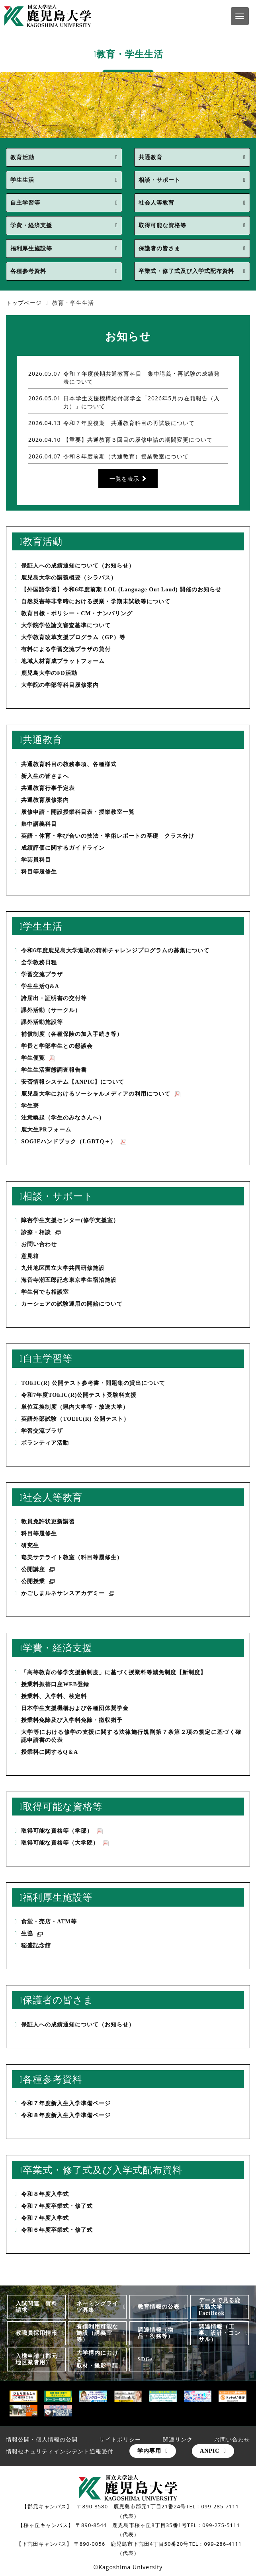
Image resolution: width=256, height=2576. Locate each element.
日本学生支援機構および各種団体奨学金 (75, 1708)
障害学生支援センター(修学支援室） (70, 1220)
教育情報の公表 (159, 2307)
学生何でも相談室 (45, 1292)
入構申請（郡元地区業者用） (36, 2359)
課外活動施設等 (42, 1022)
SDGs (145, 2359)
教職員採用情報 (36, 2333)
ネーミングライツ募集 (97, 2307)
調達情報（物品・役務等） (156, 2333)
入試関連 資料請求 (36, 2307)
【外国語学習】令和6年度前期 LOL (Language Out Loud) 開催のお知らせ (121, 590)
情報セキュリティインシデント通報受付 (59, 2451)
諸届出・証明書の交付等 (54, 998)
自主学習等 (25, 203)
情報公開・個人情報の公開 (42, 2439)
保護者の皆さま (159, 249)
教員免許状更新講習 (48, 1522)
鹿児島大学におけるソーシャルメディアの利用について (100, 1094)
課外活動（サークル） (51, 1010)
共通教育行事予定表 (48, 788)
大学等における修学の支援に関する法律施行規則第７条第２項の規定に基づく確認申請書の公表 (131, 1736)
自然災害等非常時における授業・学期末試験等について (95, 602)
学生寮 (30, 1106)
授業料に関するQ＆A (49, 1752)
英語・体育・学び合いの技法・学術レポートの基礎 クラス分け (107, 836)
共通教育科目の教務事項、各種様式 (69, 764)
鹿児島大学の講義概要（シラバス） (69, 578)
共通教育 (150, 157)
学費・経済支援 (31, 225)
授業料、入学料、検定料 (54, 1696)
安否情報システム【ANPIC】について (72, 1082)
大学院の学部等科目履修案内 (60, 685)
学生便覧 (38, 1058)
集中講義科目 (39, 824)
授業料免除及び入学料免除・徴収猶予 (72, 1720)
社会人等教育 (156, 203)
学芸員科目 (36, 860)
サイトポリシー (120, 2439)
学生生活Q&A (40, 986)
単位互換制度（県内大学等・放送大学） (75, 1407)
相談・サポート (159, 180)
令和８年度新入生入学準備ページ (66, 2115)
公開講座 (38, 1569)
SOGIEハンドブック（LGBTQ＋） (73, 1142)
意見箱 (30, 1256)
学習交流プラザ (42, 974)
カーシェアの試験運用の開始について (72, 1304)
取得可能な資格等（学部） (62, 1831)
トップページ (24, 302)
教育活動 (22, 157)
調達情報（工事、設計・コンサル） (219, 2333)
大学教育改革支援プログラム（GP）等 (73, 637)
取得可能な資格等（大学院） (65, 1843)
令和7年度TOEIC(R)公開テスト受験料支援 (79, 1395)
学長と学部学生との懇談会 (57, 1046)
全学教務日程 (39, 962)
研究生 (30, 1545)
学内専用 (149, 2451)
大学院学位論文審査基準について (66, 625)
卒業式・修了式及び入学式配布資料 (186, 271)
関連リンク (178, 2439)
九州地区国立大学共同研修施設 (63, 1268)
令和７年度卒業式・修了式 (57, 2206)
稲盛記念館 (36, 1945)
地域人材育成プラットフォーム (63, 661)
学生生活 (22, 180)
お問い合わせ (39, 1244)
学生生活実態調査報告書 (54, 1070)
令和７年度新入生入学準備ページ (66, 2103)
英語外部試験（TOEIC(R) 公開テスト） (78, 1419)
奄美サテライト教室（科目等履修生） (72, 1557)
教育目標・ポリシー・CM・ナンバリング (77, 613)
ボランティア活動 (45, 1443)
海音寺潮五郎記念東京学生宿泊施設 (69, 1280)
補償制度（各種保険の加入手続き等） (72, 1034)
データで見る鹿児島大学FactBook (219, 2306)
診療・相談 (41, 1232)
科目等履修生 (39, 872)
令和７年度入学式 (45, 2218)
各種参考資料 (28, 271)
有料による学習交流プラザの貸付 (66, 649)
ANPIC (209, 2451)
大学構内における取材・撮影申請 (97, 2359)
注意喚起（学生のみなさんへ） (63, 1118)
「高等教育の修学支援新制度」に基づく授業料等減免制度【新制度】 (113, 1672)
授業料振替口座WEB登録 (55, 1684)
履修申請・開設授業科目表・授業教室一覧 (78, 812)
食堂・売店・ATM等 (49, 1922)
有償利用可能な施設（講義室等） (97, 2333)
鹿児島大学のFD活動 (49, 673)
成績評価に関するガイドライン (63, 848)
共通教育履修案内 (45, 800)
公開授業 (38, 1581)
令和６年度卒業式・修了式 (57, 2230)
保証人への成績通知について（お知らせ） (78, 566)
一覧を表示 (124, 478)
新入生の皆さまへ (45, 776)
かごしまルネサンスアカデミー (68, 1593)
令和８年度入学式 (45, 2194)
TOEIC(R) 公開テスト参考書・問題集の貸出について (93, 1383)
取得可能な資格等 (162, 225)
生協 (32, 1934)
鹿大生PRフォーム (46, 1130)
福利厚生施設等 (31, 249)
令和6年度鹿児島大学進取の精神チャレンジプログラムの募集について (115, 951)
